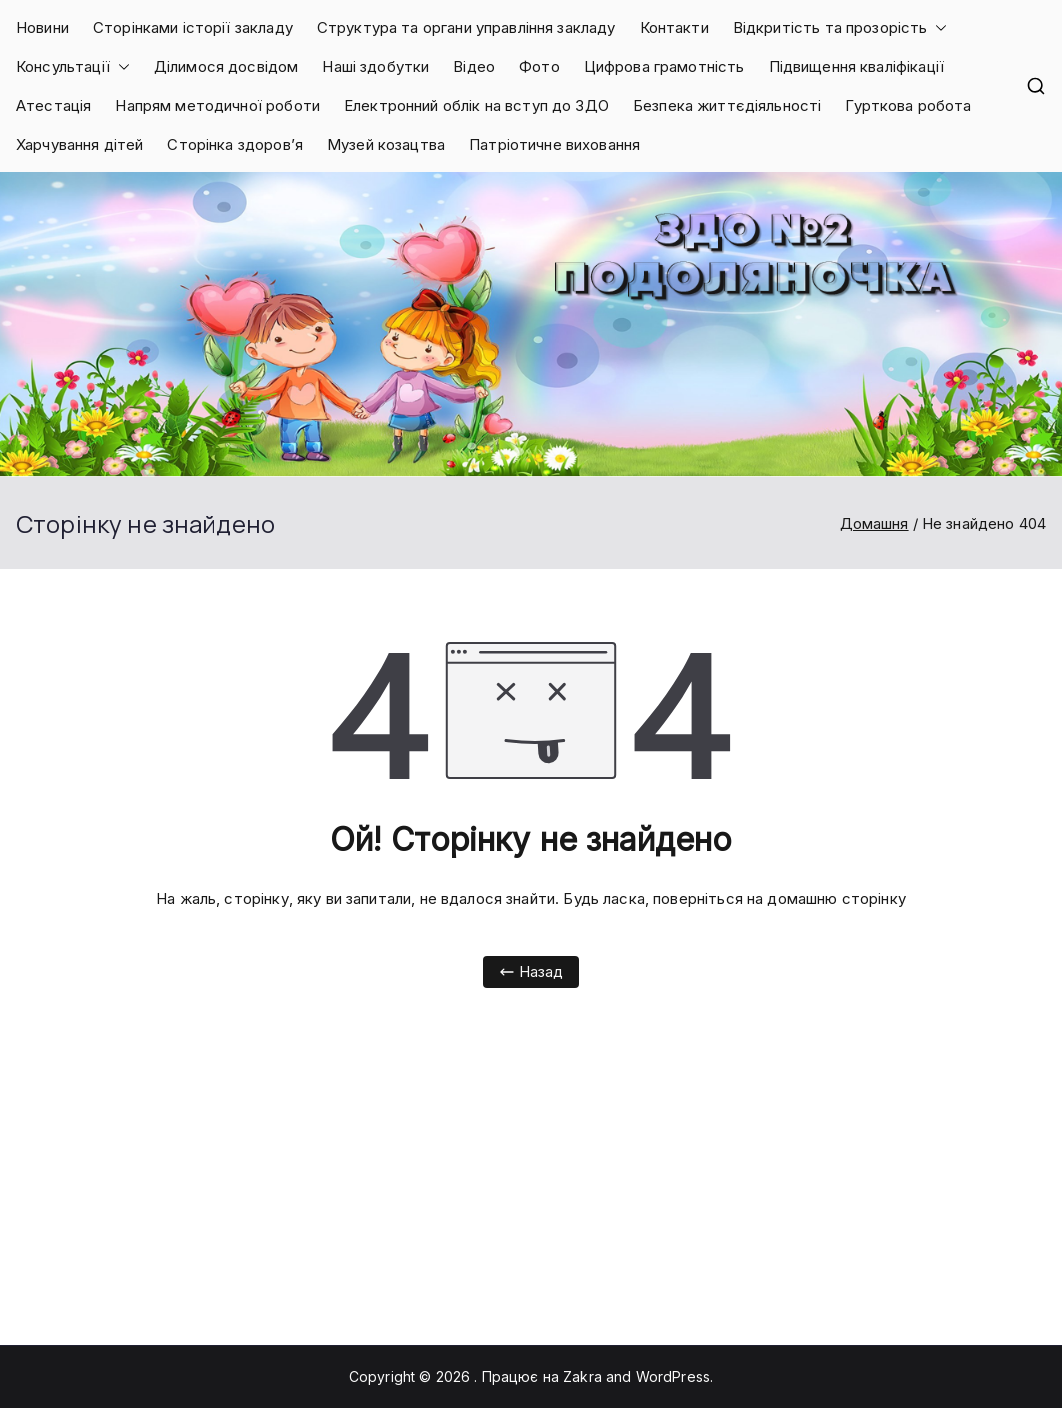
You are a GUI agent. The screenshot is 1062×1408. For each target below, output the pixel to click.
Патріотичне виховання (554, 144)
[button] (937, 27)
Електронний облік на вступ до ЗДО (476, 105)
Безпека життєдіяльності (727, 105)
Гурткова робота (908, 105)
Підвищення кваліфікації (856, 66)
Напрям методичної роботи (217, 105)
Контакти (674, 27)
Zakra (582, 1376)
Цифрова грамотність (664, 66)
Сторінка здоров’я (235, 144)
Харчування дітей (79, 144)
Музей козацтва (386, 144)
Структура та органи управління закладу (466, 27)
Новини (42, 27)
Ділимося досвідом (226, 66)
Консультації (73, 66)
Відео (474, 66)
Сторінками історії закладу (193, 27)
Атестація (53, 105)
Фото (539, 66)
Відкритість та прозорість (840, 27)
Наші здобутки (375, 66)
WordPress (673, 1376)
